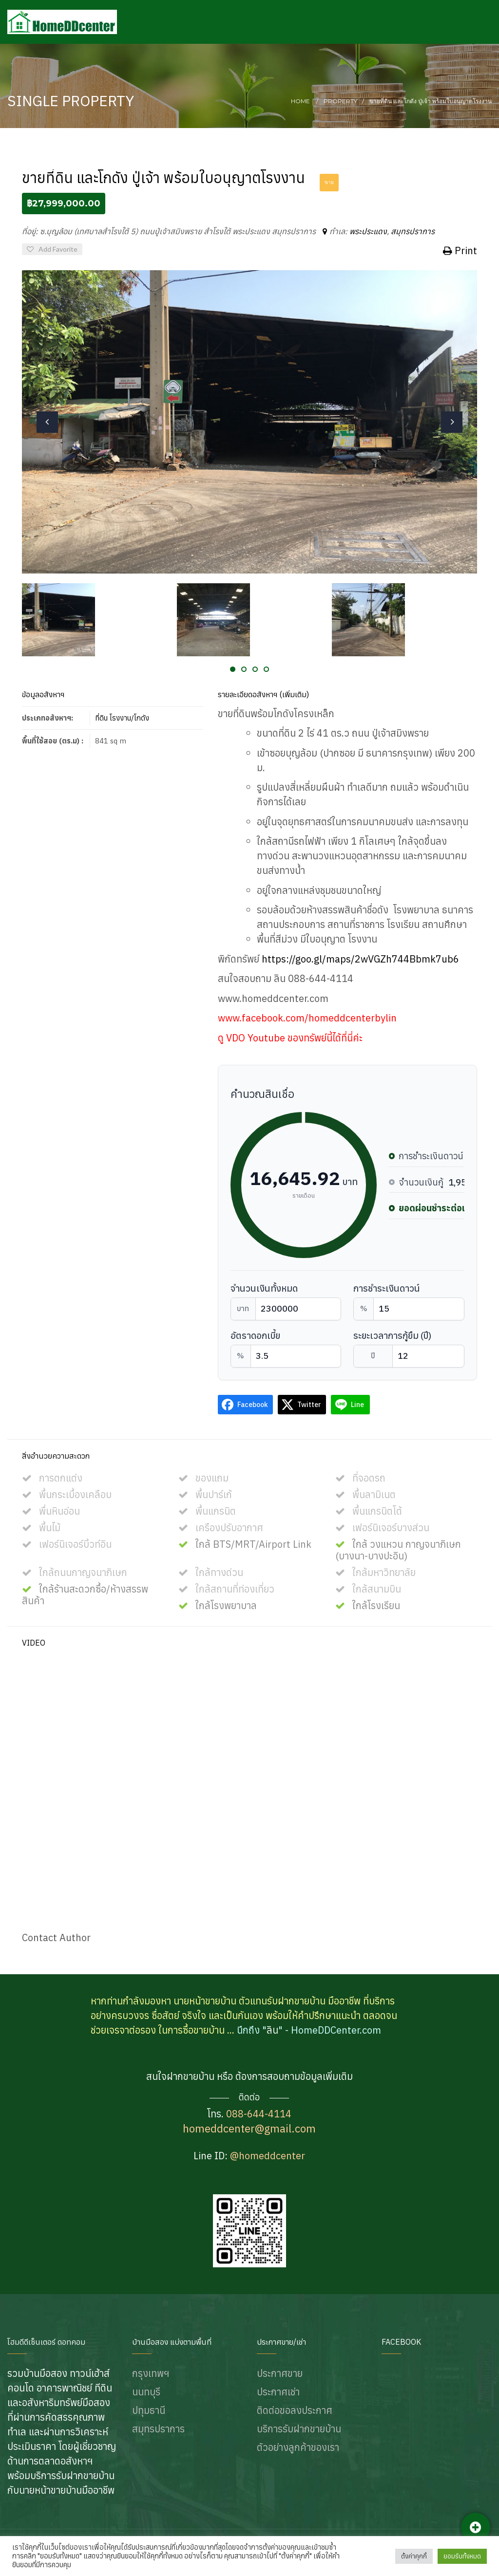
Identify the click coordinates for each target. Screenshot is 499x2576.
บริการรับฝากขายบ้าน (299, 2428)
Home (300, 101)
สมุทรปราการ (413, 231)
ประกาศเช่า (278, 2391)
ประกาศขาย (280, 2373)
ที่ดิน (101, 718)
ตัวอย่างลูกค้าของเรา (298, 2447)
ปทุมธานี (148, 2410)
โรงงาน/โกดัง (129, 718)
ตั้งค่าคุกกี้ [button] (414, 2556)
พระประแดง (368, 231)
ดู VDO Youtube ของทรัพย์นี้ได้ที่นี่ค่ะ (290, 1037)
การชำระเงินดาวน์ (386, 1288)
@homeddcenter (267, 2155)
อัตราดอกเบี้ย (255, 1335)
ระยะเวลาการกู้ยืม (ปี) (392, 1335)
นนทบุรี (146, 2391)
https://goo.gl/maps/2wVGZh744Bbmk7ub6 (360, 958)
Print (460, 250)
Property (340, 101)
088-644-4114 (258, 2113)
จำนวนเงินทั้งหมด (264, 1288)
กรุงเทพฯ (150, 2373)
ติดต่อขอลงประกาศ (294, 2410)
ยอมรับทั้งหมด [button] (462, 2556)
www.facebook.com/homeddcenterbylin (307, 1017)
